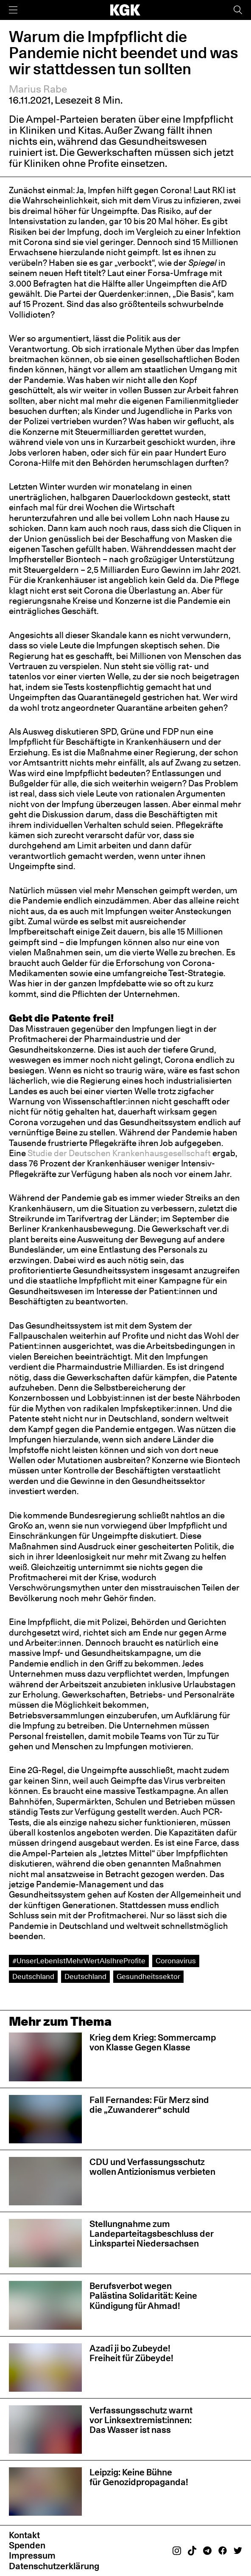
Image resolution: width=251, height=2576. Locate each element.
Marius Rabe (38, 89)
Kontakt (24, 2535)
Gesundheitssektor (148, 1976)
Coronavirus (176, 1961)
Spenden (27, 2545)
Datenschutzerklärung (54, 2566)
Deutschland (33, 1976)
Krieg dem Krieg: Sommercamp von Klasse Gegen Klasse (152, 2042)
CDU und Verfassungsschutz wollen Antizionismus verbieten (152, 2167)
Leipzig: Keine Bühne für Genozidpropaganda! (139, 2477)
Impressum (32, 2555)
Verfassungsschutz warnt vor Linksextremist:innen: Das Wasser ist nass (140, 2420)
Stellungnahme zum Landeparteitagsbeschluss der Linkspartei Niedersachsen (151, 2233)
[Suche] (238, 10)
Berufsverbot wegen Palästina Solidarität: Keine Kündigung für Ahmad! (143, 2295)
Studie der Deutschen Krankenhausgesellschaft (119, 1153)
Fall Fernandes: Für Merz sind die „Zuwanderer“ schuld (149, 2105)
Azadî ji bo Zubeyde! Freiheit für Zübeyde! (131, 2353)
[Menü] (13, 10)
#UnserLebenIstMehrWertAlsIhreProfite (78, 1961)
